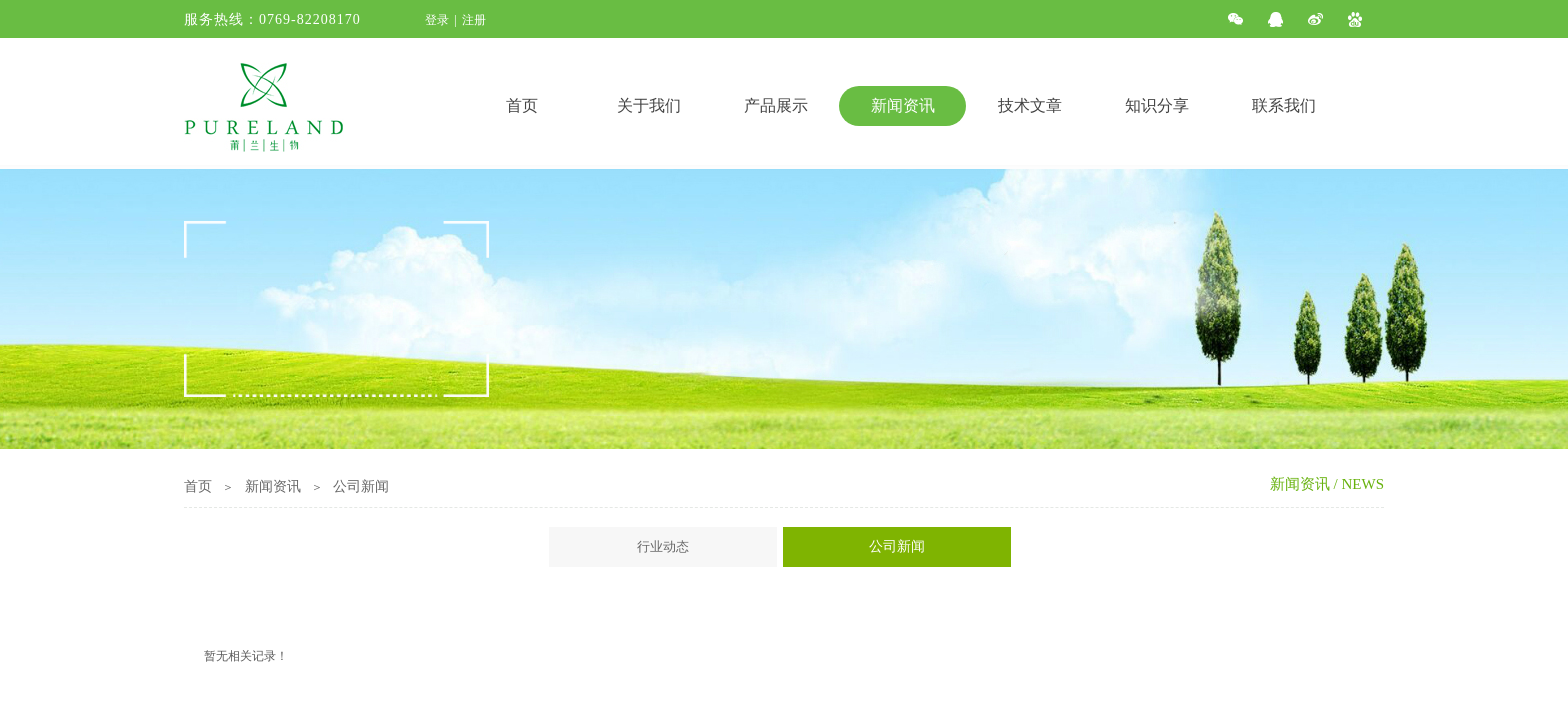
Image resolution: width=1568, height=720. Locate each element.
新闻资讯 (903, 105)
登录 (437, 20)
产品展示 (776, 105)
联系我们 (1284, 105)
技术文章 (1030, 105)
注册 (474, 20)
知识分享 (1157, 105)
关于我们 (649, 105)
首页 (522, 105)
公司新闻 (361, 486)
